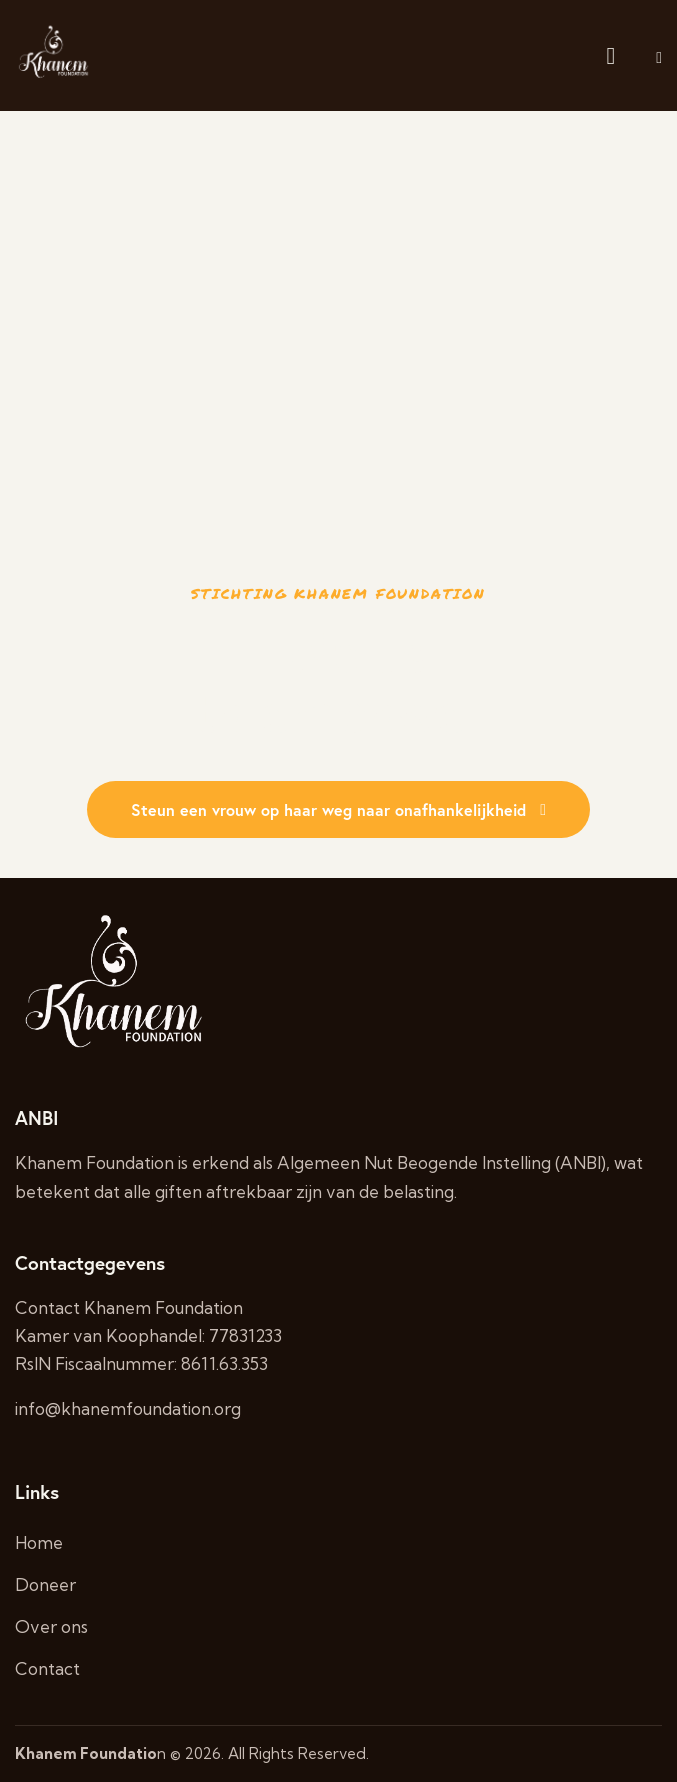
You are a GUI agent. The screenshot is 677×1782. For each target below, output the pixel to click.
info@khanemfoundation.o (119, 1408)
